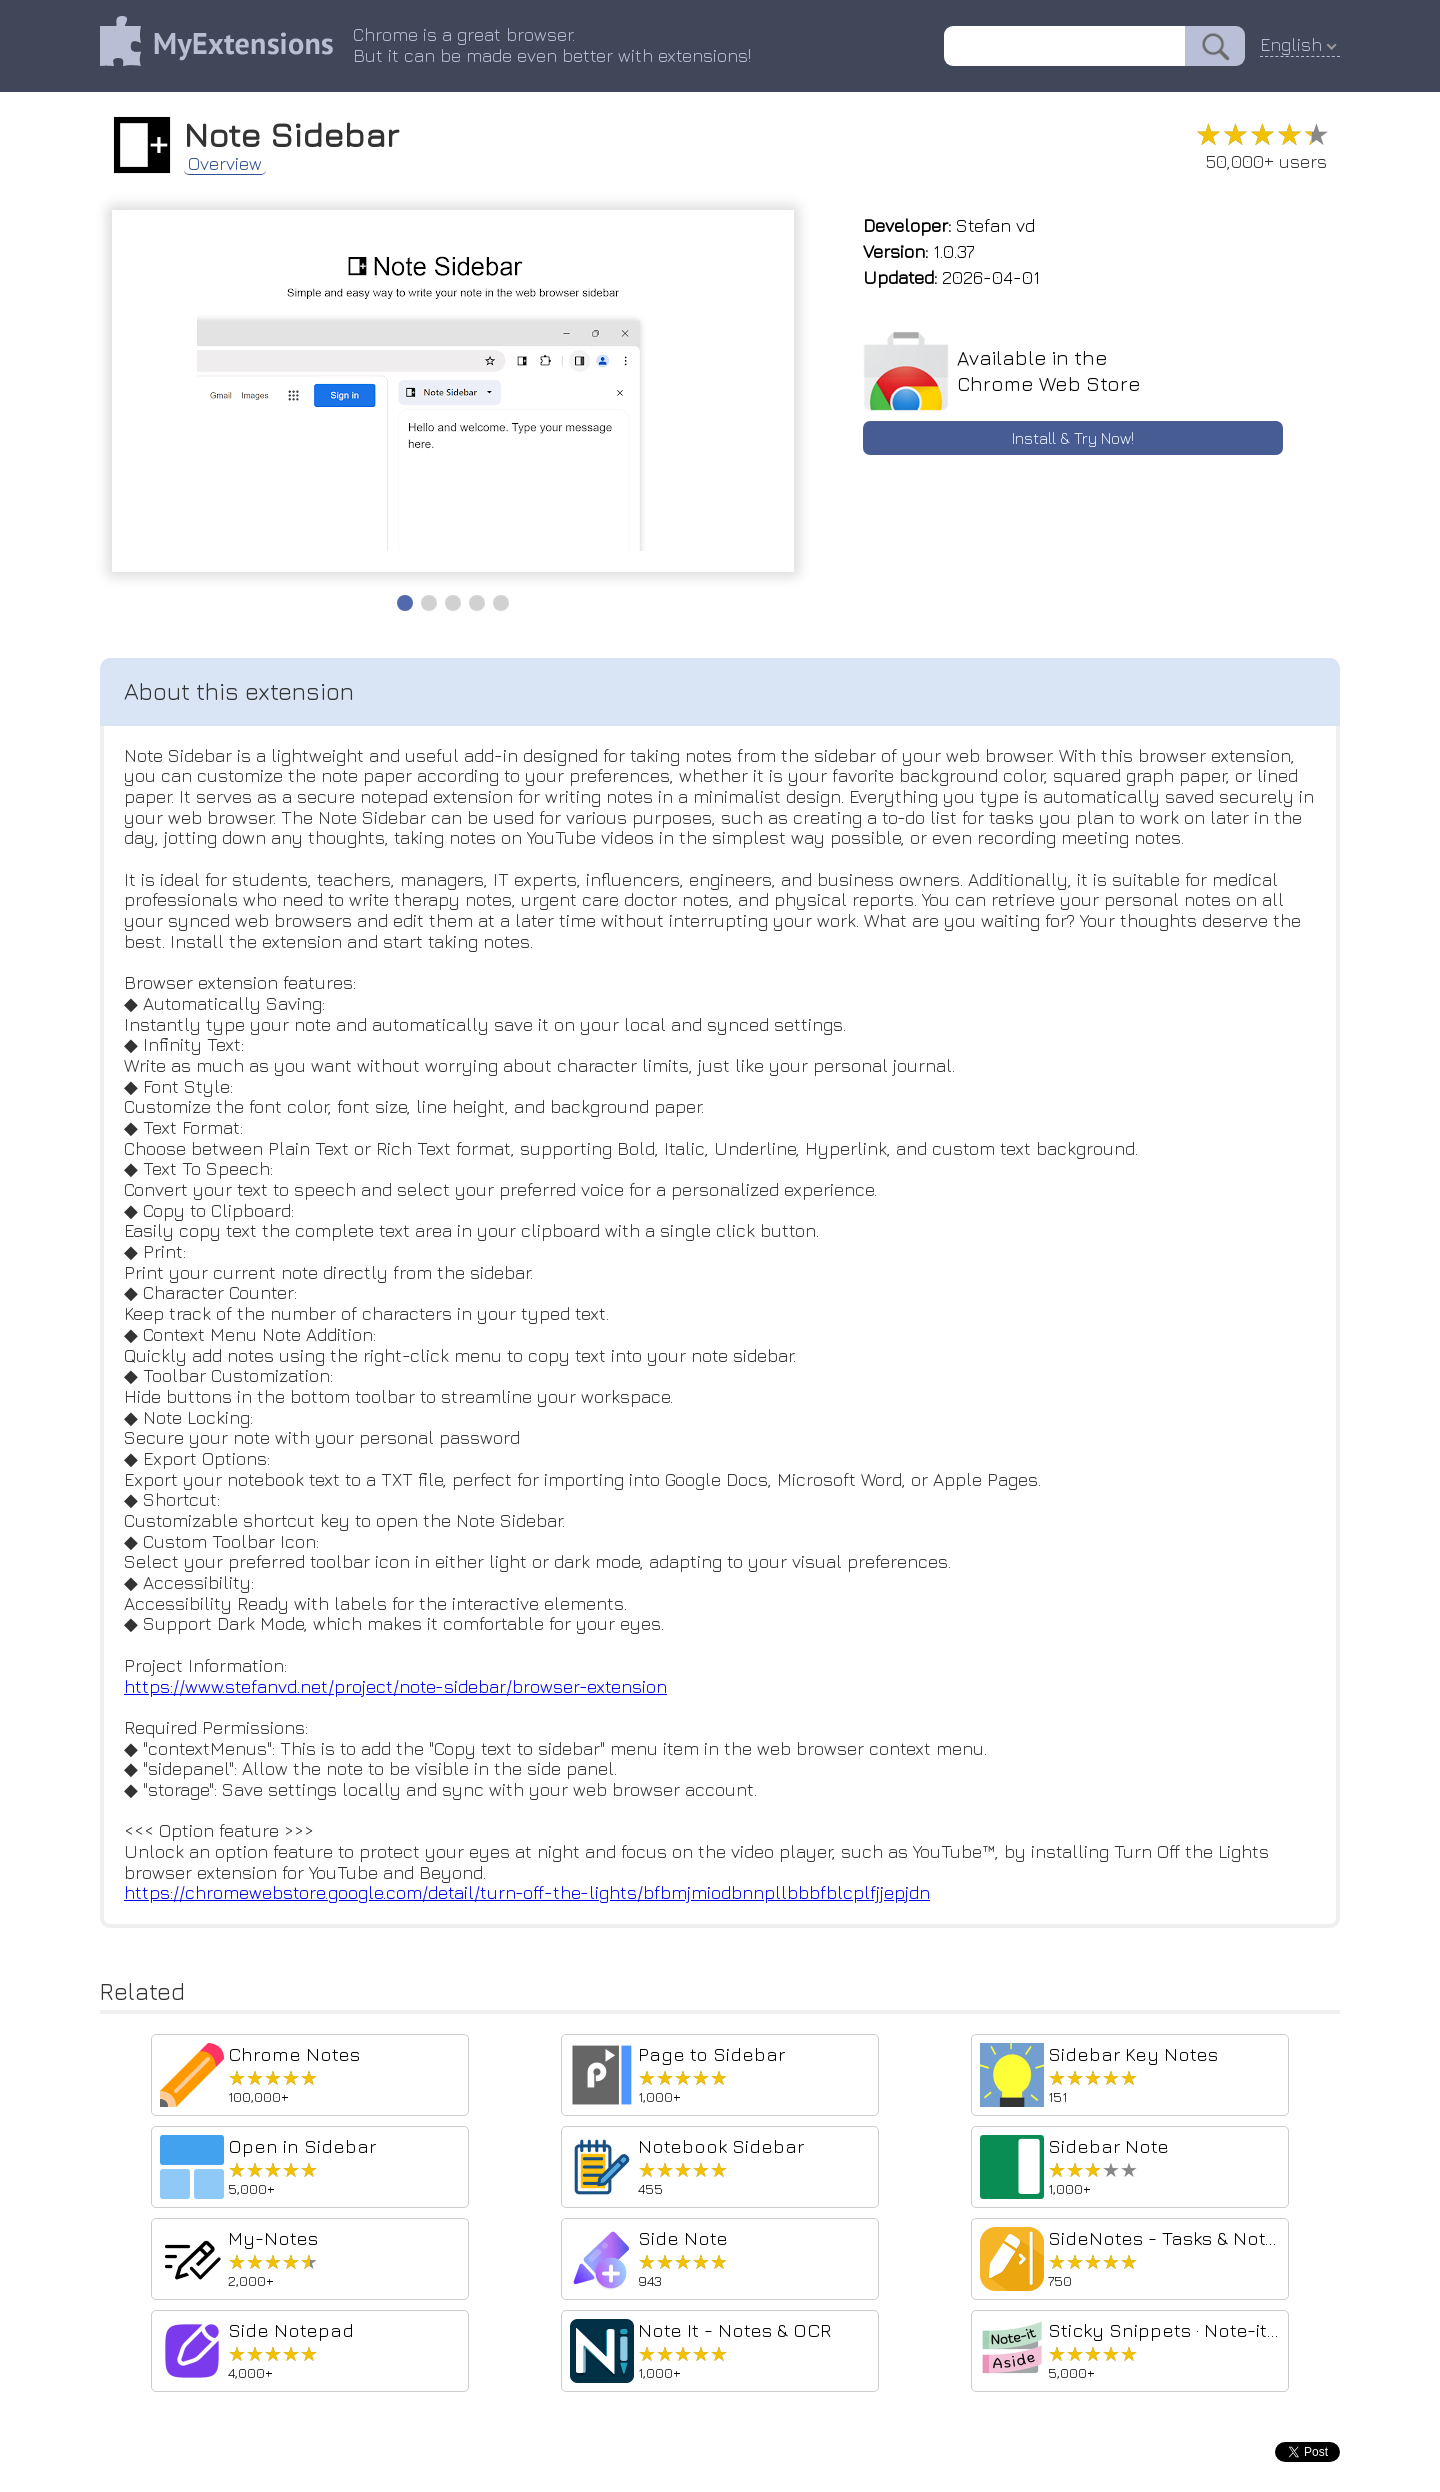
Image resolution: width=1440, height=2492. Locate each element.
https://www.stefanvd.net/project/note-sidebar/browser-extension (395, 1686)
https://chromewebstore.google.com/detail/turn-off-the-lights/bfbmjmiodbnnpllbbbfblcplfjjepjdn (527, 1892)
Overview (225, 164)
